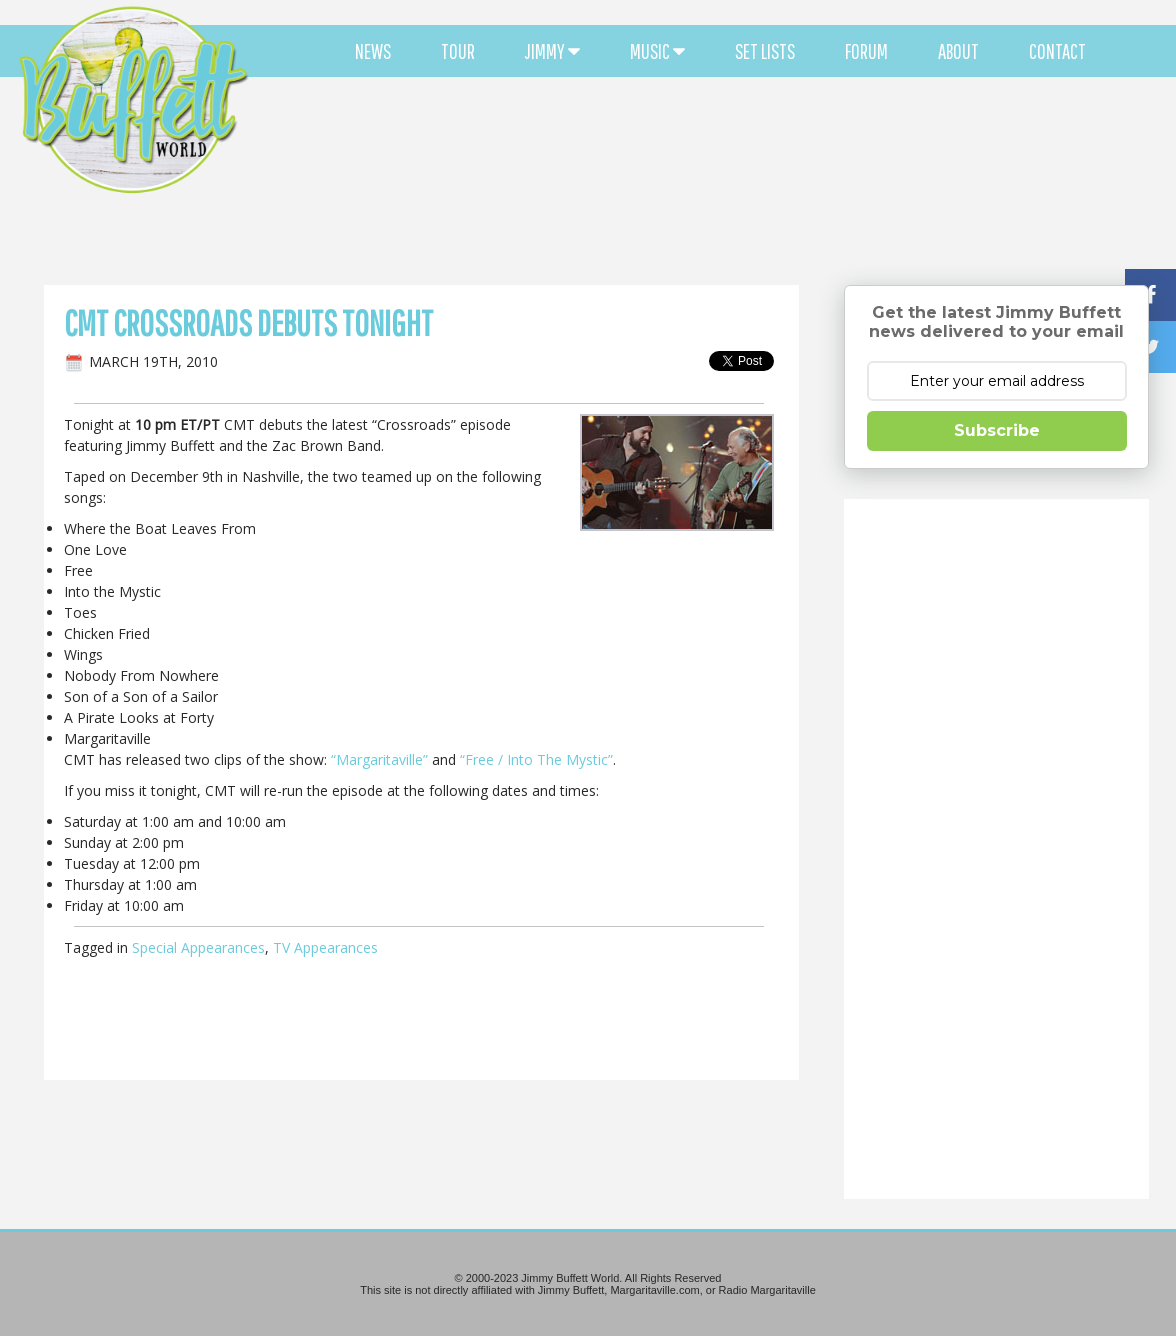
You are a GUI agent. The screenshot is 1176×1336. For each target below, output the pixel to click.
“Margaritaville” (379, 759)
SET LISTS (765, 51)
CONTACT (1057, 51)
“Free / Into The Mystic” (536, 759)
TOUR (458, 51)
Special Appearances (198, 947)
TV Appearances (325, 947)
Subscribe (997, 430)
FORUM (866, 51)
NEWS (373, 51)
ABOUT (958, 51)
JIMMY (552, 51)
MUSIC (657, 51)
